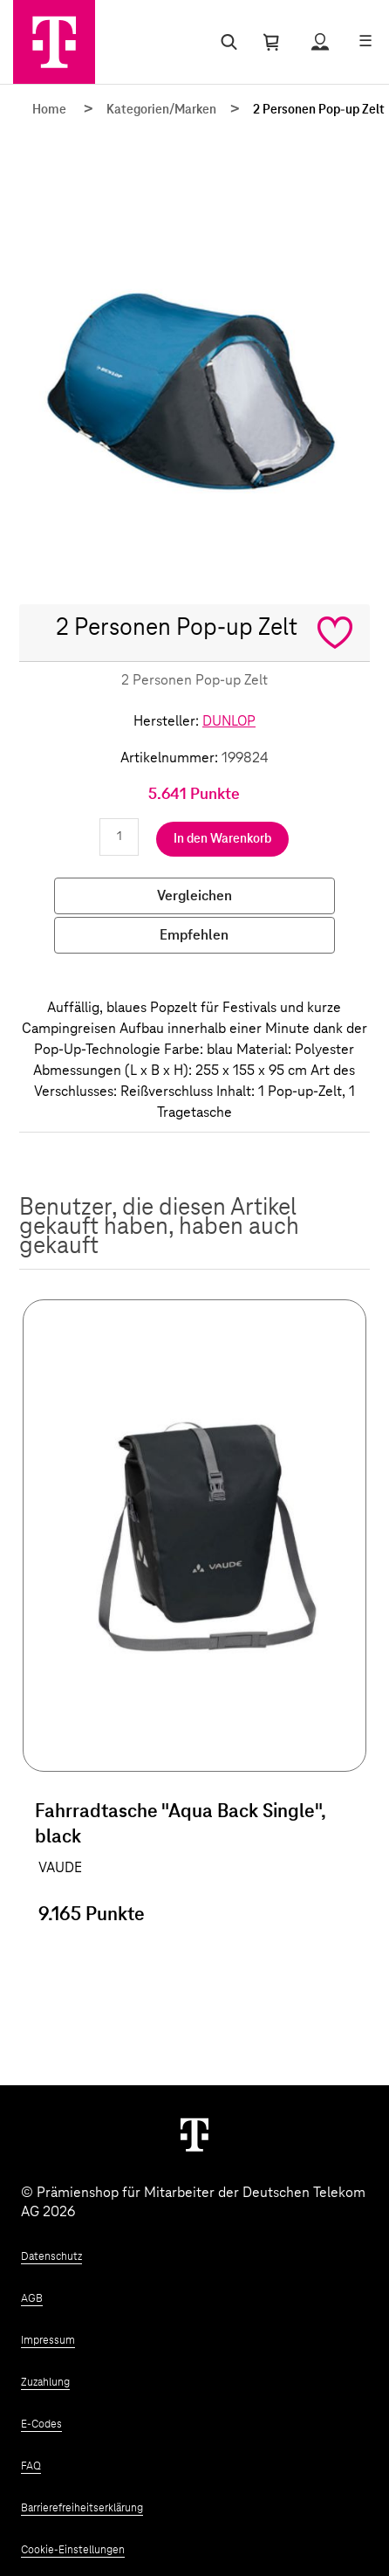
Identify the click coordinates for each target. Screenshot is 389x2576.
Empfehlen (194, 935)
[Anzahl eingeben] (119, 837)
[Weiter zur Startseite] (194, 2134)
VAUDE (60, 1868)
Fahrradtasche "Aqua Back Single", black (180, 1824)
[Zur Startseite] (54, 42)
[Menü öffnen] (365, 42)
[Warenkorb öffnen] (271, 41)
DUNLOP (229, 721)
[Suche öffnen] (225, 41)
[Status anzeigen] (320, 41)
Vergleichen (194, 896)
